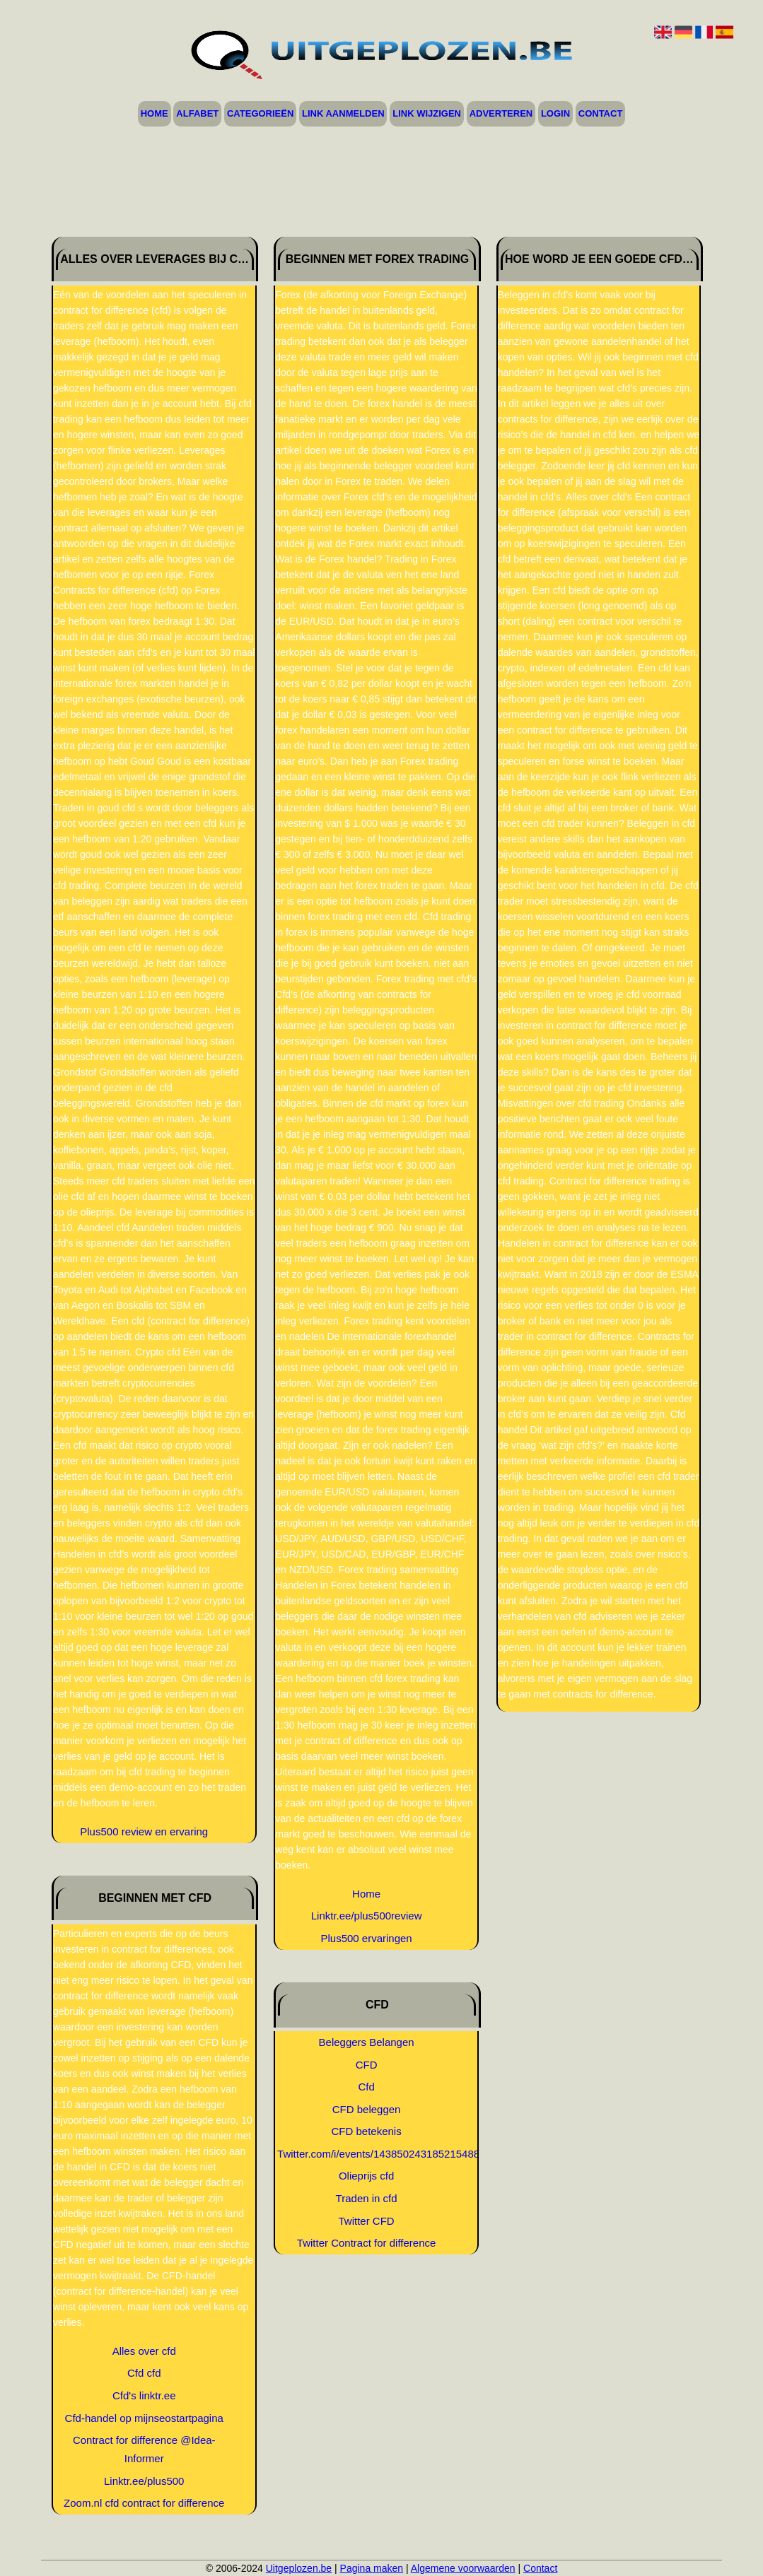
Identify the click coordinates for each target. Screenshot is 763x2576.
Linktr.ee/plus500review (366, 1916)
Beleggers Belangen (366, 2042)
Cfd (366, 2087)
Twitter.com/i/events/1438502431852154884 (366, 2154)
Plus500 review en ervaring (144, 1831)
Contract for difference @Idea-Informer (144, 2449)
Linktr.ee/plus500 (144, 2481)
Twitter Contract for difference (366, 2243)
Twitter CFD (367, 2221)
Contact (600, 114)
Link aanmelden (343, 114)
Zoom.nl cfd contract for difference (144, 2503)
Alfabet (197, 114)
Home (154, 114)
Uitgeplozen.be (299, 2568)
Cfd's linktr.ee (144, 2395)
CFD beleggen (366, 2109)
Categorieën (260, 114)
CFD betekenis (366, 2131)
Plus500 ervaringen (366, 1938)
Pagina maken (372, 2568)
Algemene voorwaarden (463, 2568)
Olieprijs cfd (366, 2176)
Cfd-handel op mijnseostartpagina (144, 2418)
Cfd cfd (144, 2373)
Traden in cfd (366, 2198)
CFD (367, 2065)
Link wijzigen (426, 114)
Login (555, 114)
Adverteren (501, 114)
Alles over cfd (144, 2351)
